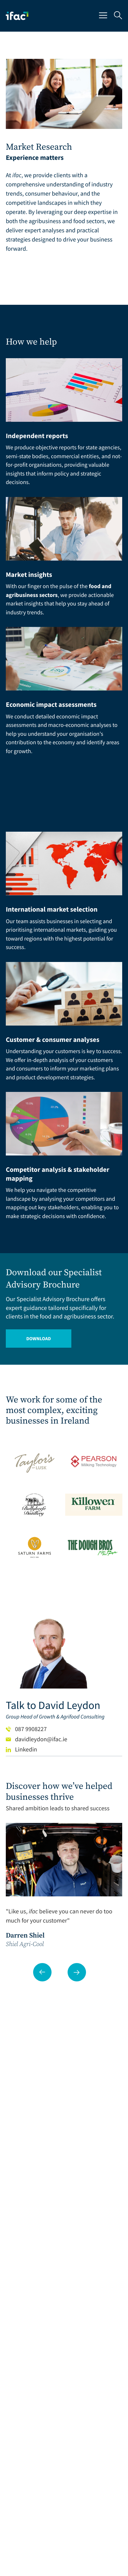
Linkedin (21, 1749)
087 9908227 (26, 1729)
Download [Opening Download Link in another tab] (38, 1338)
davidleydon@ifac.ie (36, 1739)
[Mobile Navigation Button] (103, 15)
